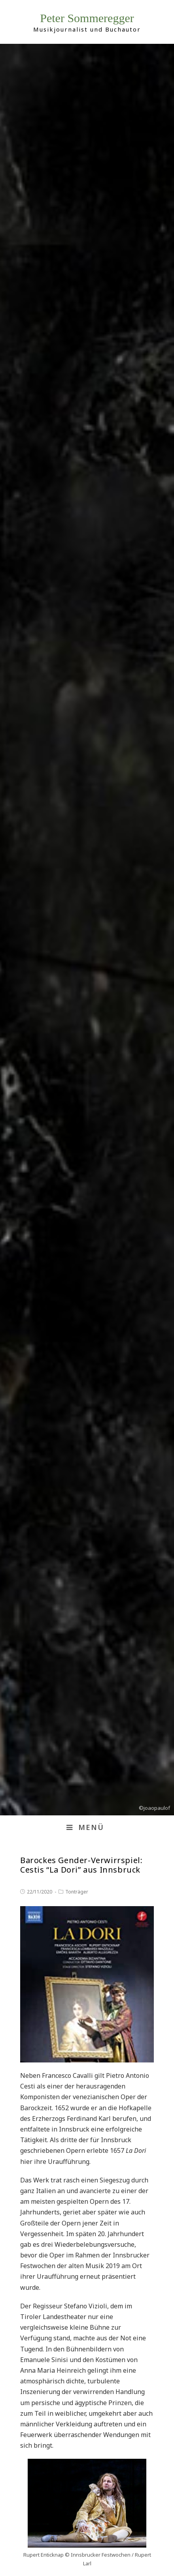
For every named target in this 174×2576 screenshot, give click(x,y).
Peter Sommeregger (87, 17)
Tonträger (76, 1891)
